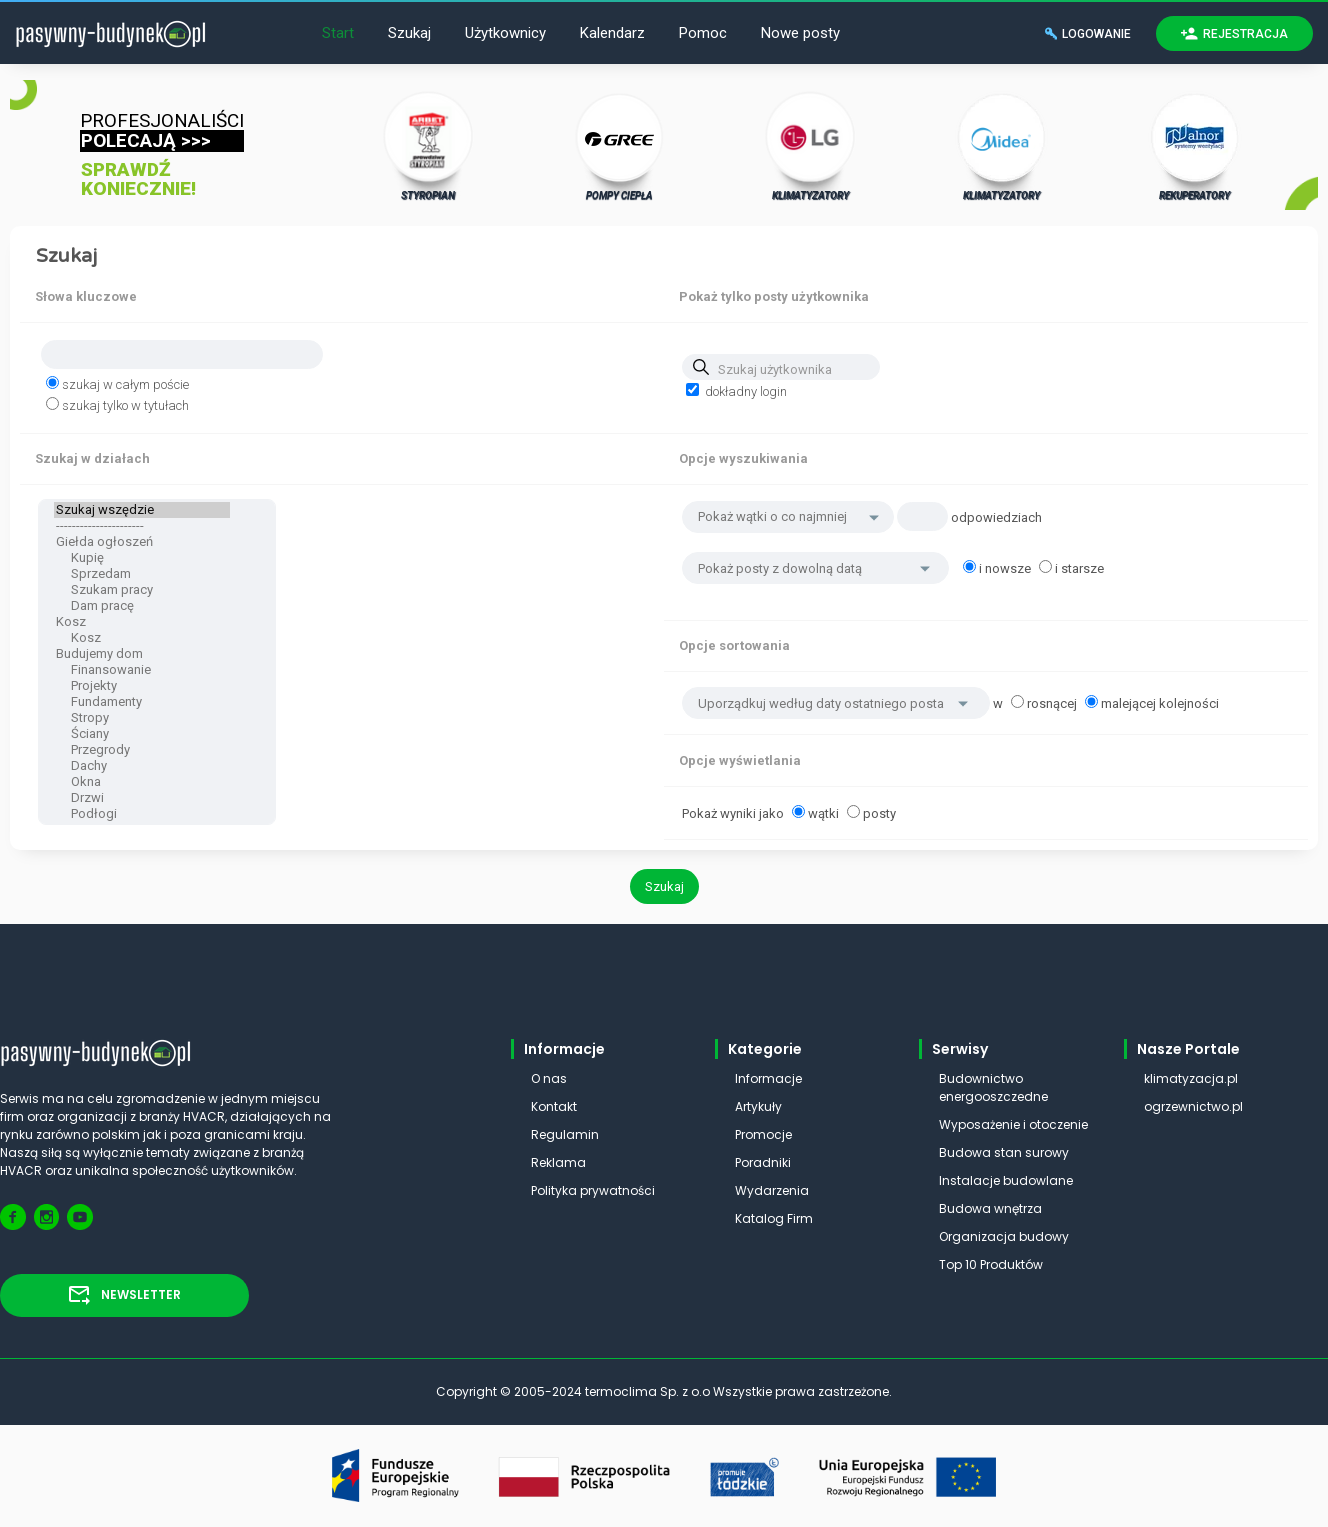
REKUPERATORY (1195, 146)
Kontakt (554, 1106)
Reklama (558, 1162)
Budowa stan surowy (1004, 1152)
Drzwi (142, 798)
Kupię (142, 558)
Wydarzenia (772, 1190)
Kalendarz (612, 33)
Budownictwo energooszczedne (993, 1087)
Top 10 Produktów (991, 1264)
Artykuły (758, 1106)
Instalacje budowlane (1006, 1180)
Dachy (142, 766)
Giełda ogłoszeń (142, 542)
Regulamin (565, 1134)
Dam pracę (142, 606)
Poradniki (763, 1162)
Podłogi (142, 814)
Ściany (142, 734)
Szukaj (409, 33)
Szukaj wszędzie (142, 510)
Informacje (768, 1078)
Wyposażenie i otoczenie (1013, 1124)
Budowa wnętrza (990, 1208)
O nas (549, 1078)
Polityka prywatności (593, 1190)
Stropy (142, 718)
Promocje (763, 1134)
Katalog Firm (774, 1218)
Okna (142, 782)
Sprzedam (142, 574)
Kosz (142, 622)
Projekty (142, 686)
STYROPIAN (428, 146)
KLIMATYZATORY (810, 146)
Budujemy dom (142, 654)
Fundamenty (142, 702)
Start (338, 33)
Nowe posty (800, 33)
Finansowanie (142, 670)
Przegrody (142, 750)
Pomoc (703, 33)
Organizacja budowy (1004, 1236)
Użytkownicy (505, 33)
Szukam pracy (142, 590)
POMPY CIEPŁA (619, 146)
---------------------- (142, 526)
